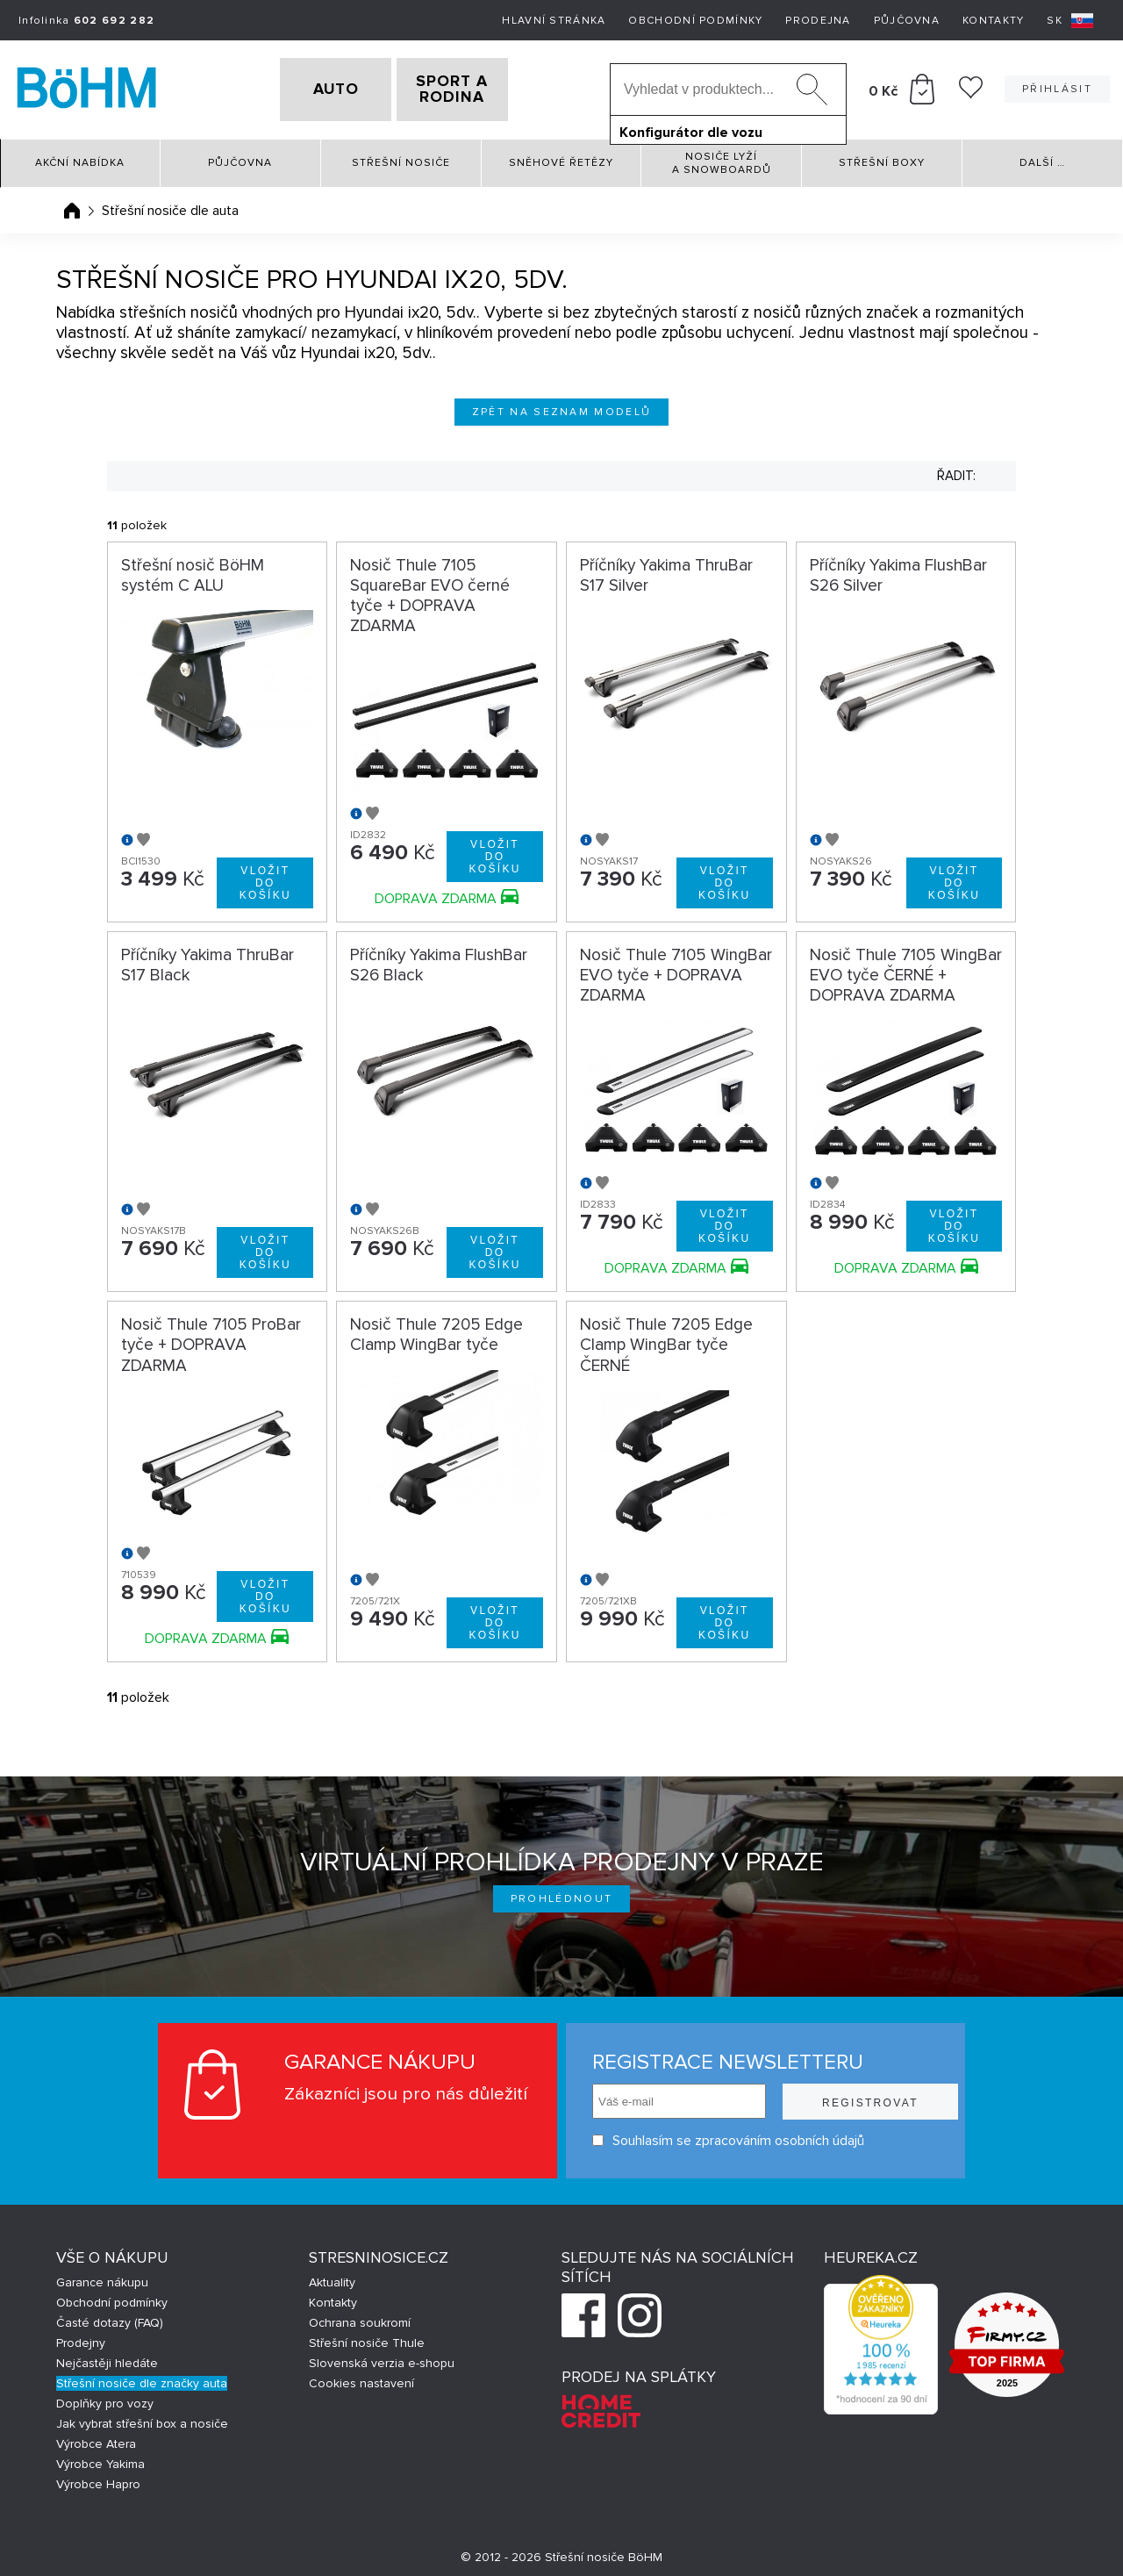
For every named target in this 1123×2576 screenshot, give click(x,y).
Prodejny (80, 2336)
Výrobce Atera (96, 2437)
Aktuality (332, 2276)
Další (1042, 157)
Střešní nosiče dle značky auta (141, 2377)
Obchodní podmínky (695, 20)
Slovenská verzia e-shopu (381, 2357)
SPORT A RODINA (480, 87)
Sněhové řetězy (561, 157)
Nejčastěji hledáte (107, 2357)
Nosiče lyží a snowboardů (721, 157)
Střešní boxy (882, 157)
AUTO (308, 87)
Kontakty (993, 20)
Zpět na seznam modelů (562, 406)
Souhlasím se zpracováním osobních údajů (721, 2135)
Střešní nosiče (401, 157)
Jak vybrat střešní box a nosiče (142, 2417)
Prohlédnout (562, 1892)
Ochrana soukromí (360, 2316)
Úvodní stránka (72, 204)
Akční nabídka (80, 157)
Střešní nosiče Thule (367, 2336)
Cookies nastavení (361, 2377)
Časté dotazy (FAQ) (109, 2316)
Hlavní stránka (553, 20)
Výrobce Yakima (100, 2457)
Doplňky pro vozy (105, 2397)
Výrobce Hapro (98, 2478)
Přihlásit (1057, 86)
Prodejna (817, 20)
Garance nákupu (102, 2276)
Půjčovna (907, 20)
